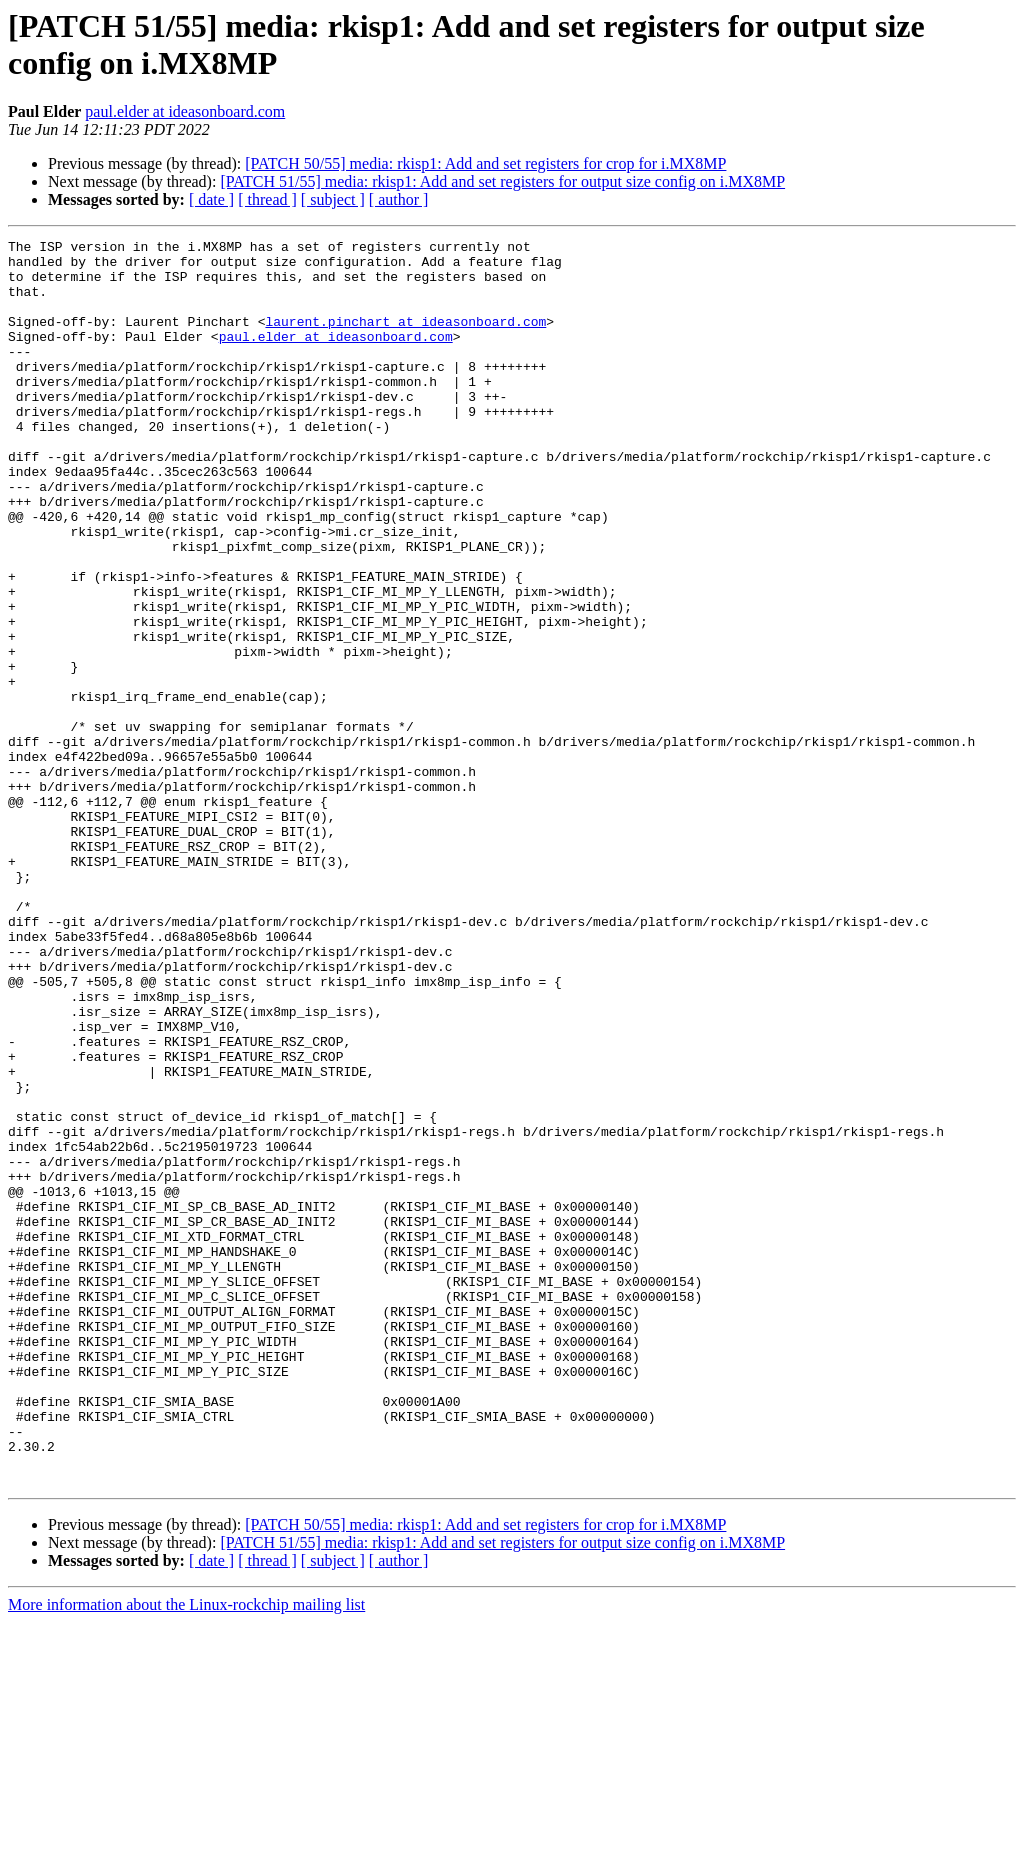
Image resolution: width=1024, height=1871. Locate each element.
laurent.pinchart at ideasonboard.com (405, 339)
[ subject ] (333, 199)
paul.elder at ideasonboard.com (185, 111)
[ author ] (399, 199)
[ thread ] (267, 199)
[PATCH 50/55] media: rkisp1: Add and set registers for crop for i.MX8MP (485, 163)
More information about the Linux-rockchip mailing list (186, 1853)
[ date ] (211, 199)
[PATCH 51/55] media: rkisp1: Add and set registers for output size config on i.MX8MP (502, 181)
